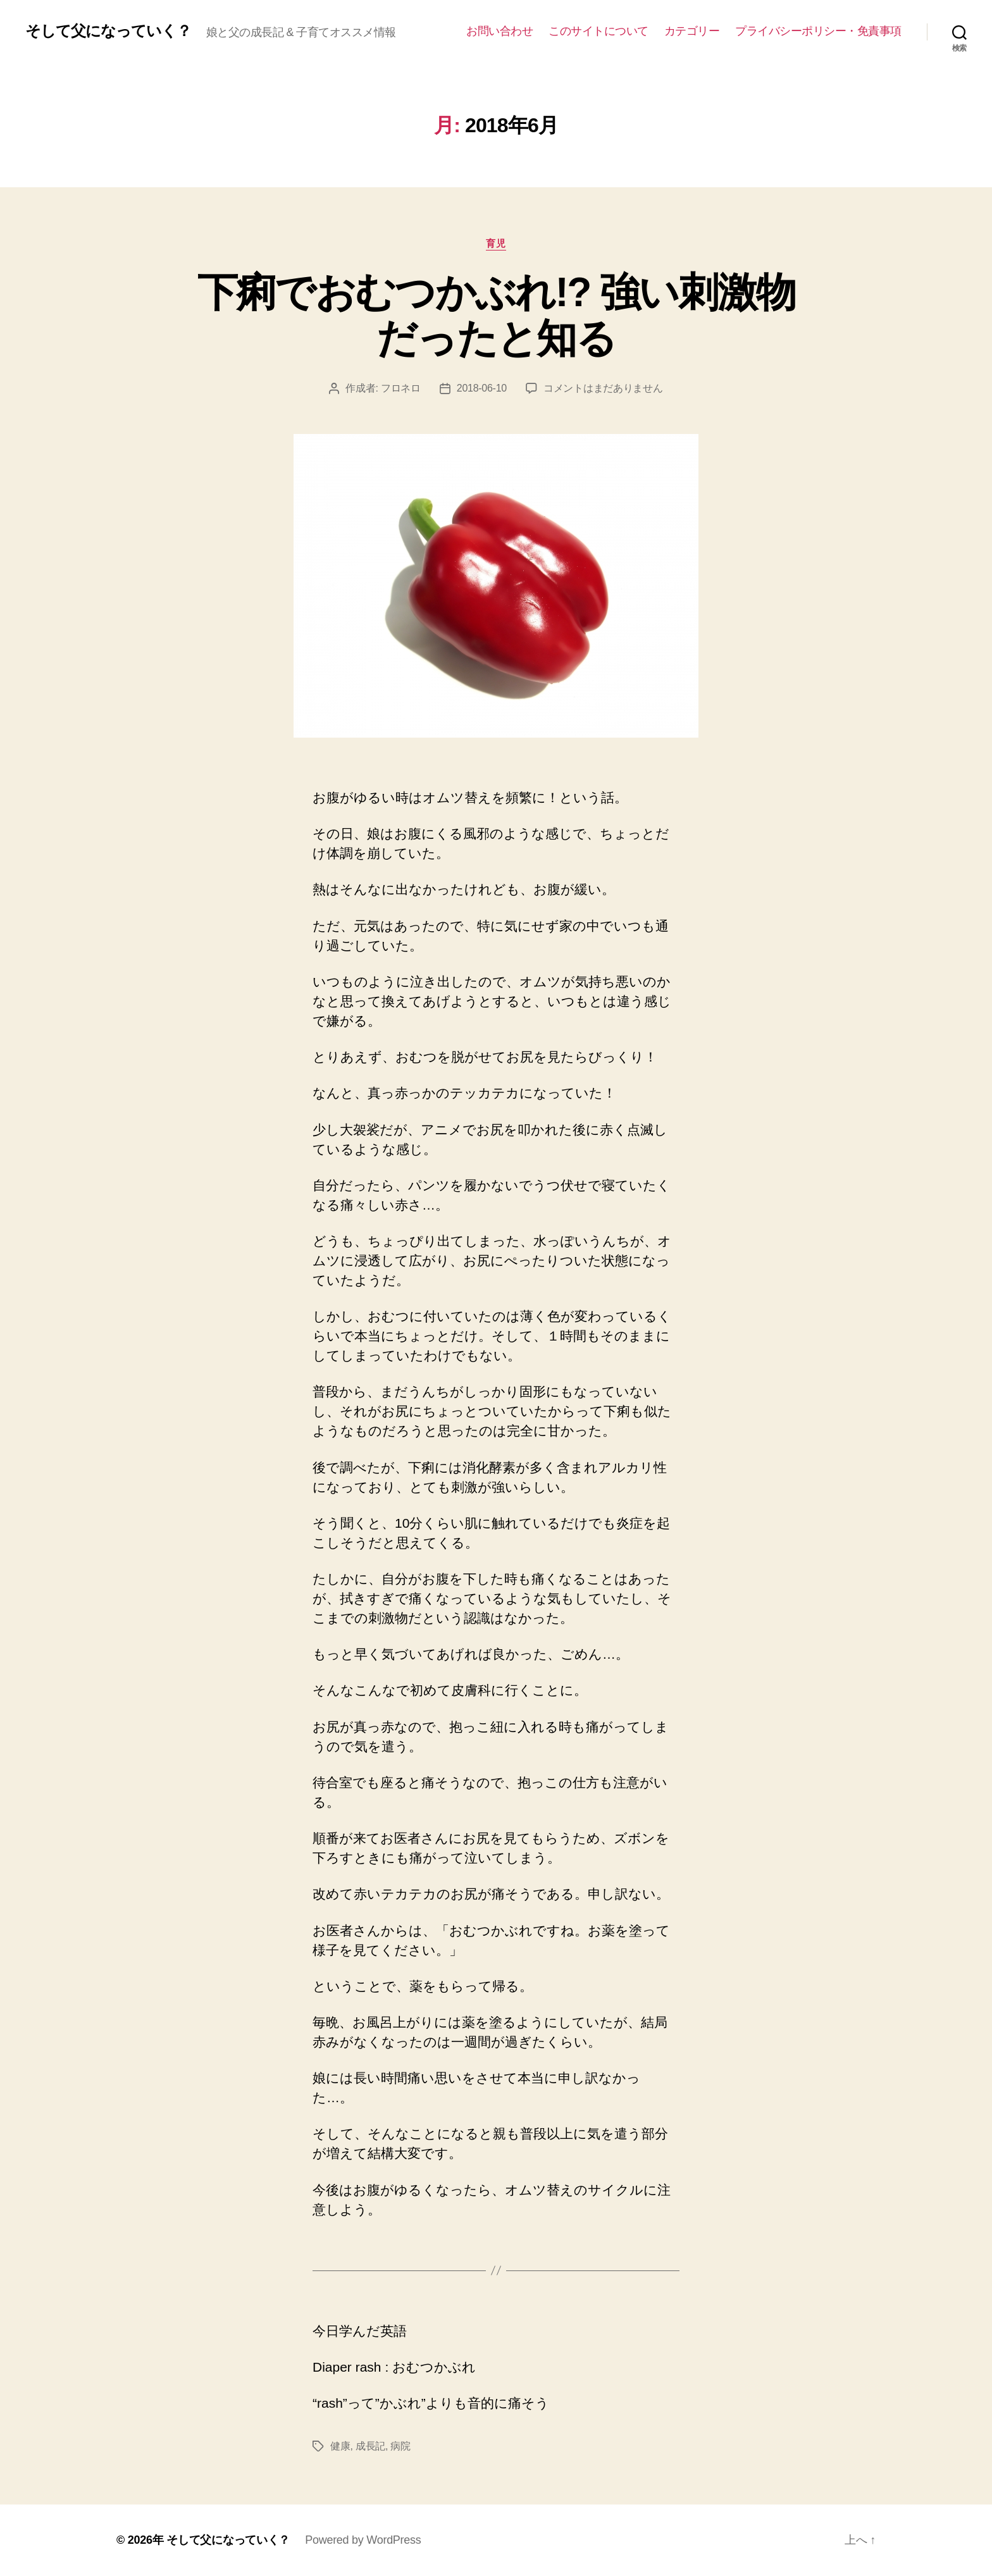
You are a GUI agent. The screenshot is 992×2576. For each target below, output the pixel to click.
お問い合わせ (499, 31)
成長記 (370, 2446)
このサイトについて (598, 31)
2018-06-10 (482, 388)
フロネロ (401, 388)
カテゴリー (692, 31)
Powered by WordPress (363, 2540)
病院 (400, 2446)
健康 (340, 2446)
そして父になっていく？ (108, 31)
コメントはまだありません (603, 388)
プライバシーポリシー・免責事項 (818, 31)
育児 (495, 243)
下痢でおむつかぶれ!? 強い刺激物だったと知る (496, 315)
